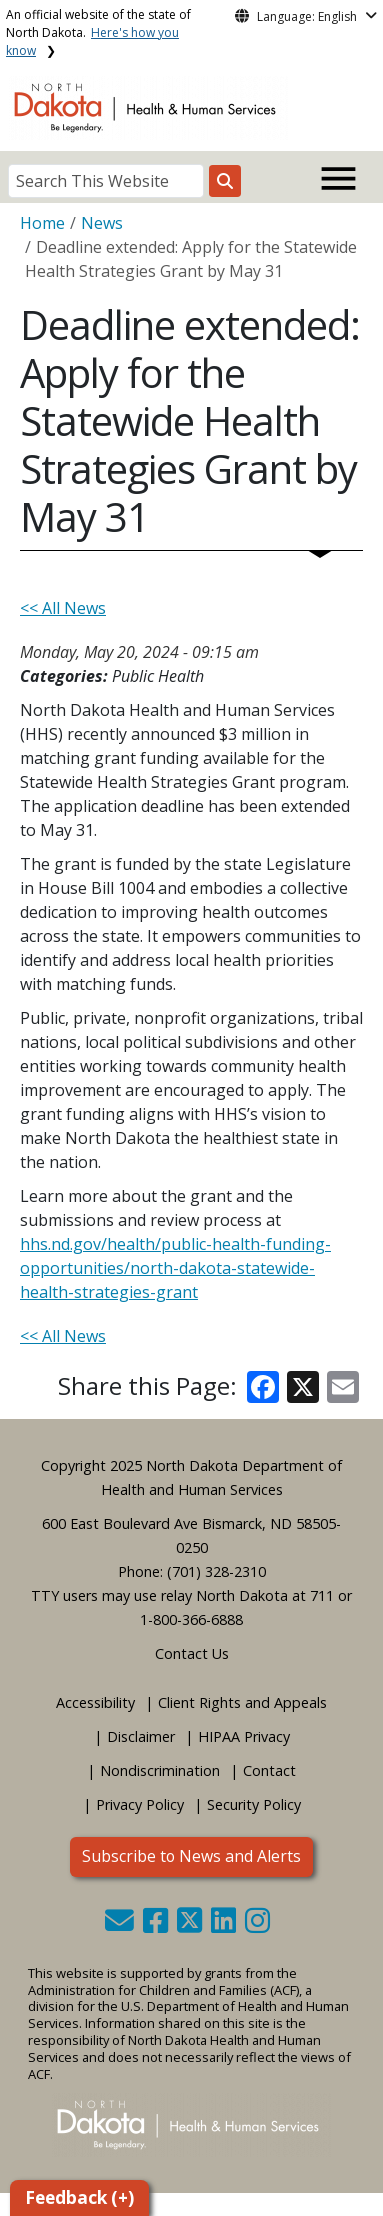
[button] (121, 1925)
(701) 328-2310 (216, 1571)
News (102, 223)
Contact (269, 1770)
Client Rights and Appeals (242, 1702)
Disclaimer (141, 1736)
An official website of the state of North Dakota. (98, 32)
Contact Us (192, 1653)
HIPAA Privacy (244, 1736)
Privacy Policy (140, 1804)
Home (42, 223)
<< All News (63, 608)
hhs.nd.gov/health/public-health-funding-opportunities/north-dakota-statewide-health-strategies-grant (175, 1268)
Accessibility (95, 1702)
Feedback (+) (79, 2197)
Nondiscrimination (160, 1770)
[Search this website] (225, 181)
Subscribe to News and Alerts (191, 1856)
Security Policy (254, 1804)
